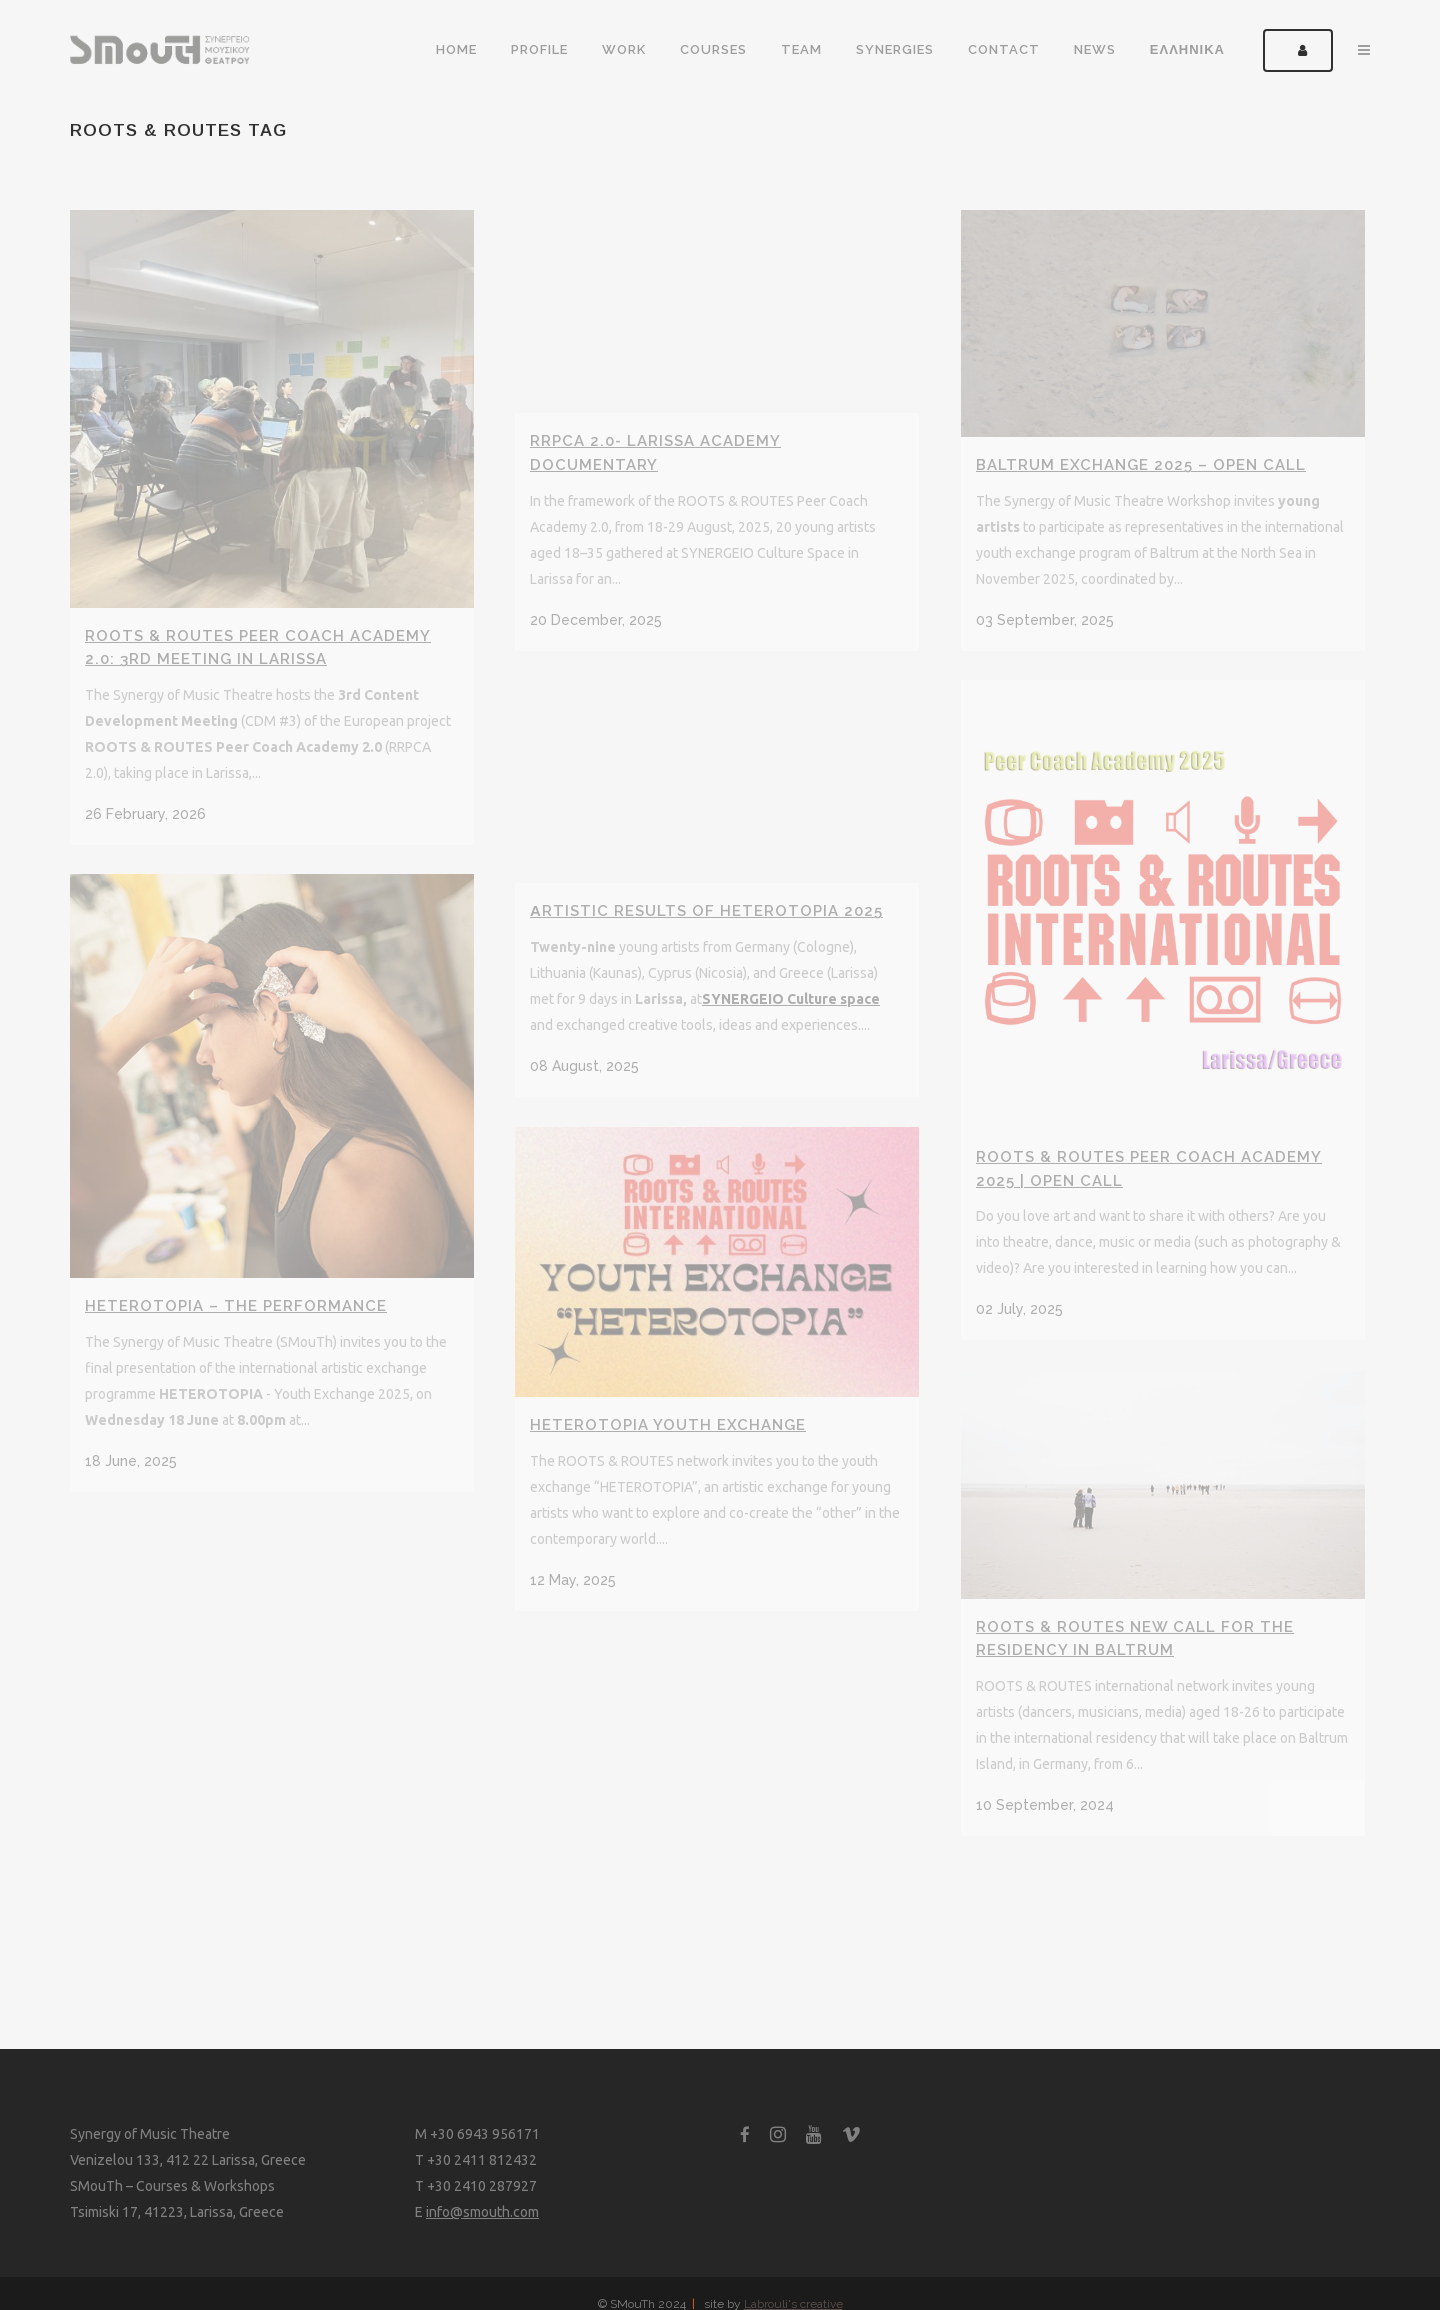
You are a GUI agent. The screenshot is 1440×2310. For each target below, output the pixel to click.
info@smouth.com (482, 2212)
